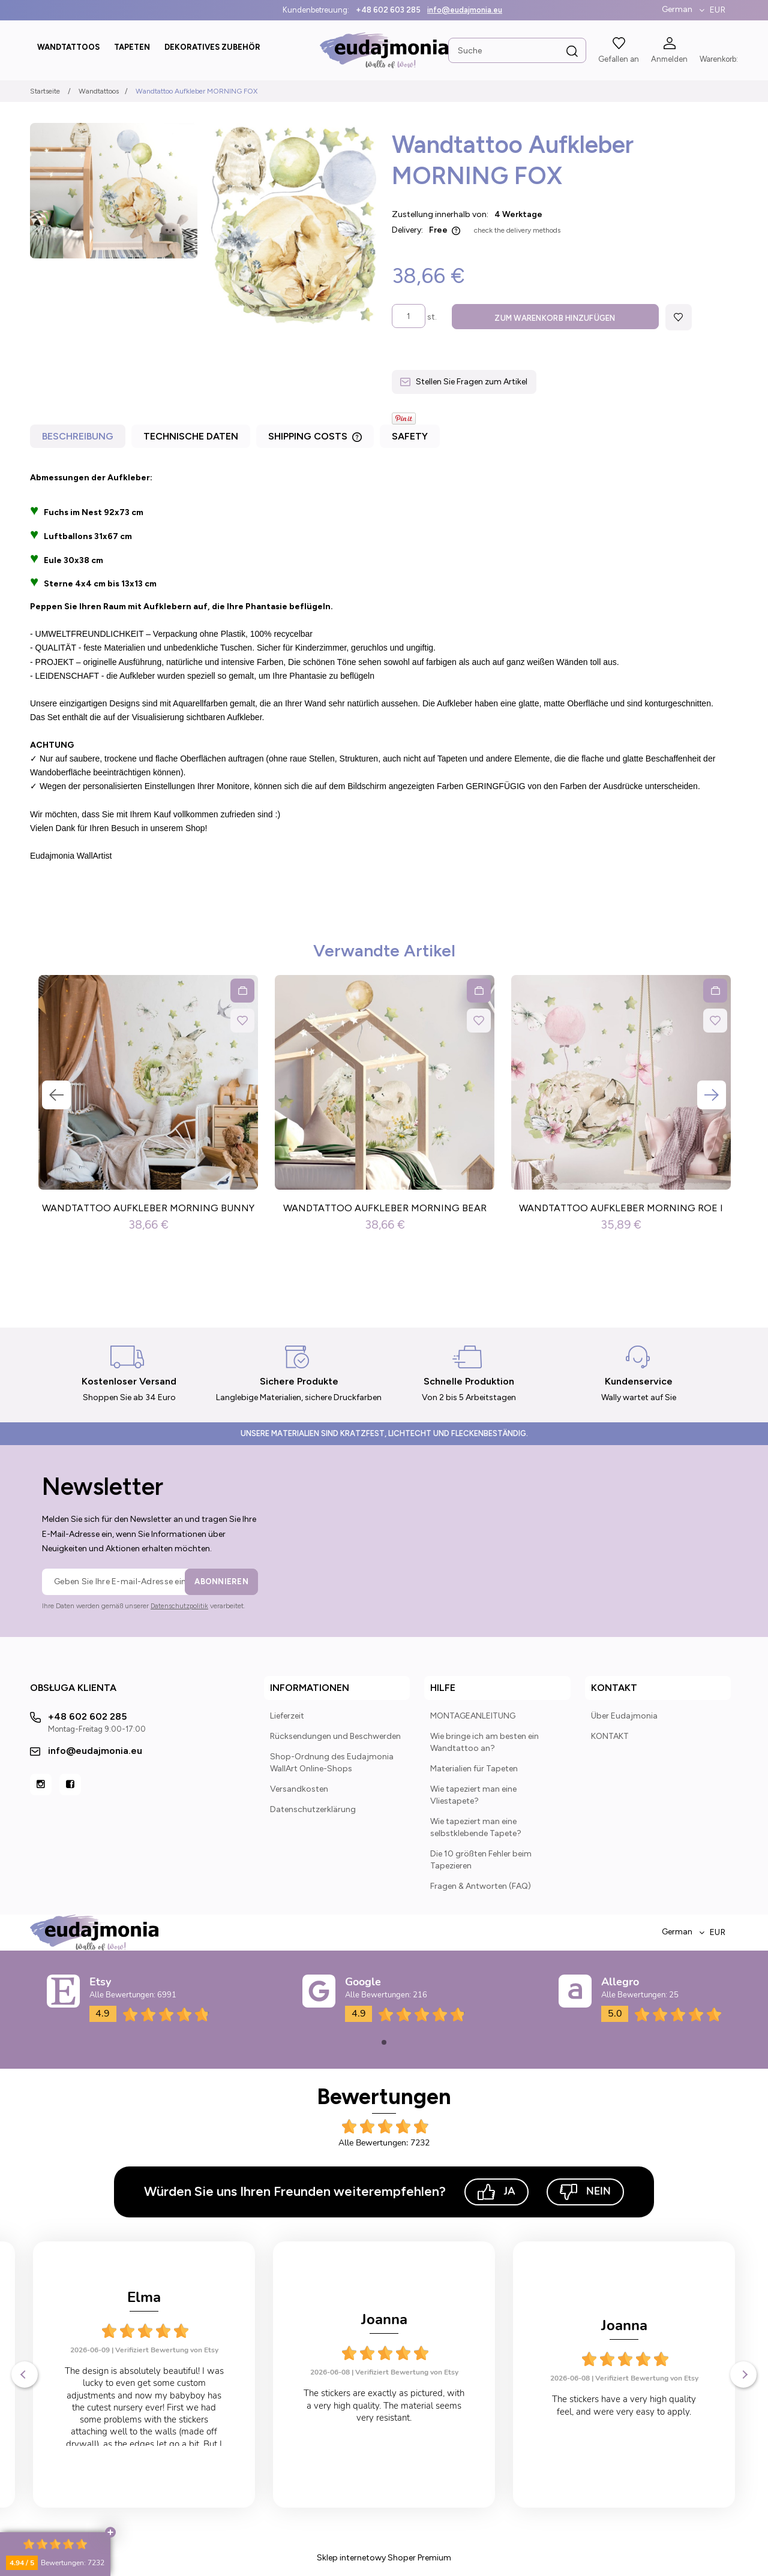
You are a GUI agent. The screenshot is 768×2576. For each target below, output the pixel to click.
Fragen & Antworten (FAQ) (480, 1887)
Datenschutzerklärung (313, 1810)
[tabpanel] (384, 668)
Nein (585, 2192)
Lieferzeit (287, 1717)
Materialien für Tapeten (474, 1770)
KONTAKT (610, 1737)
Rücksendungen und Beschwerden (335, 1737)
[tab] (79, 440)
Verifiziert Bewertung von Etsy (166, 2373)
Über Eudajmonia (624, 1717)
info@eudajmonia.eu (464, 9)
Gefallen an (618, 59)
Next (711, 1096)
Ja (496, 2192)
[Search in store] (517, 50)
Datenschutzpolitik (179, 1607)
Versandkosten (299, 1790)
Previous (56, 1096)
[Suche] (572, 51)
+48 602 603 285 (388, 9)
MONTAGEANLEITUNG (472, 1717)
